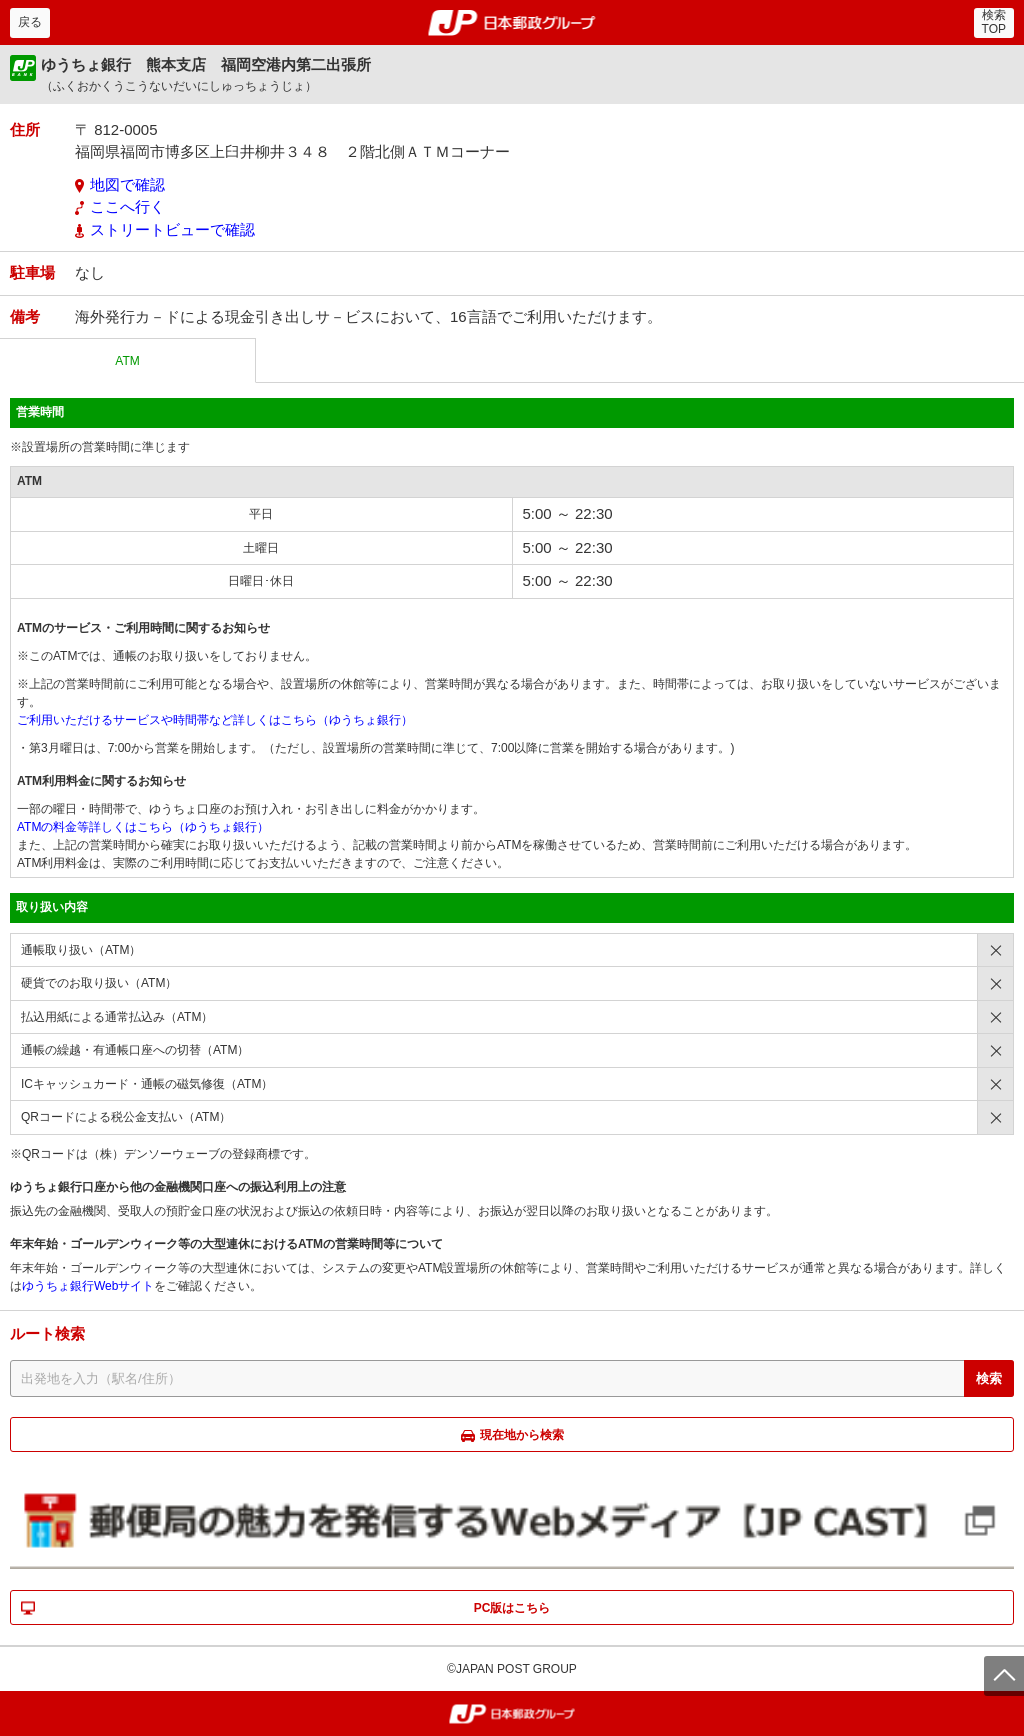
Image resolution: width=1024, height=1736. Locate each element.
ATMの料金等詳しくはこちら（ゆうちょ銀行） (143, 827)
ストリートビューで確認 (172, 229)
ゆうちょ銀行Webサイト (88, 1286)
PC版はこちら (512, 1608)
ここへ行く (127, 206)
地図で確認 (127, 184)
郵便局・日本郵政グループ (512, 23)
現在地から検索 (522, 1435)
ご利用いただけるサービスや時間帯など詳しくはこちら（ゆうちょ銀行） (215, 720)
